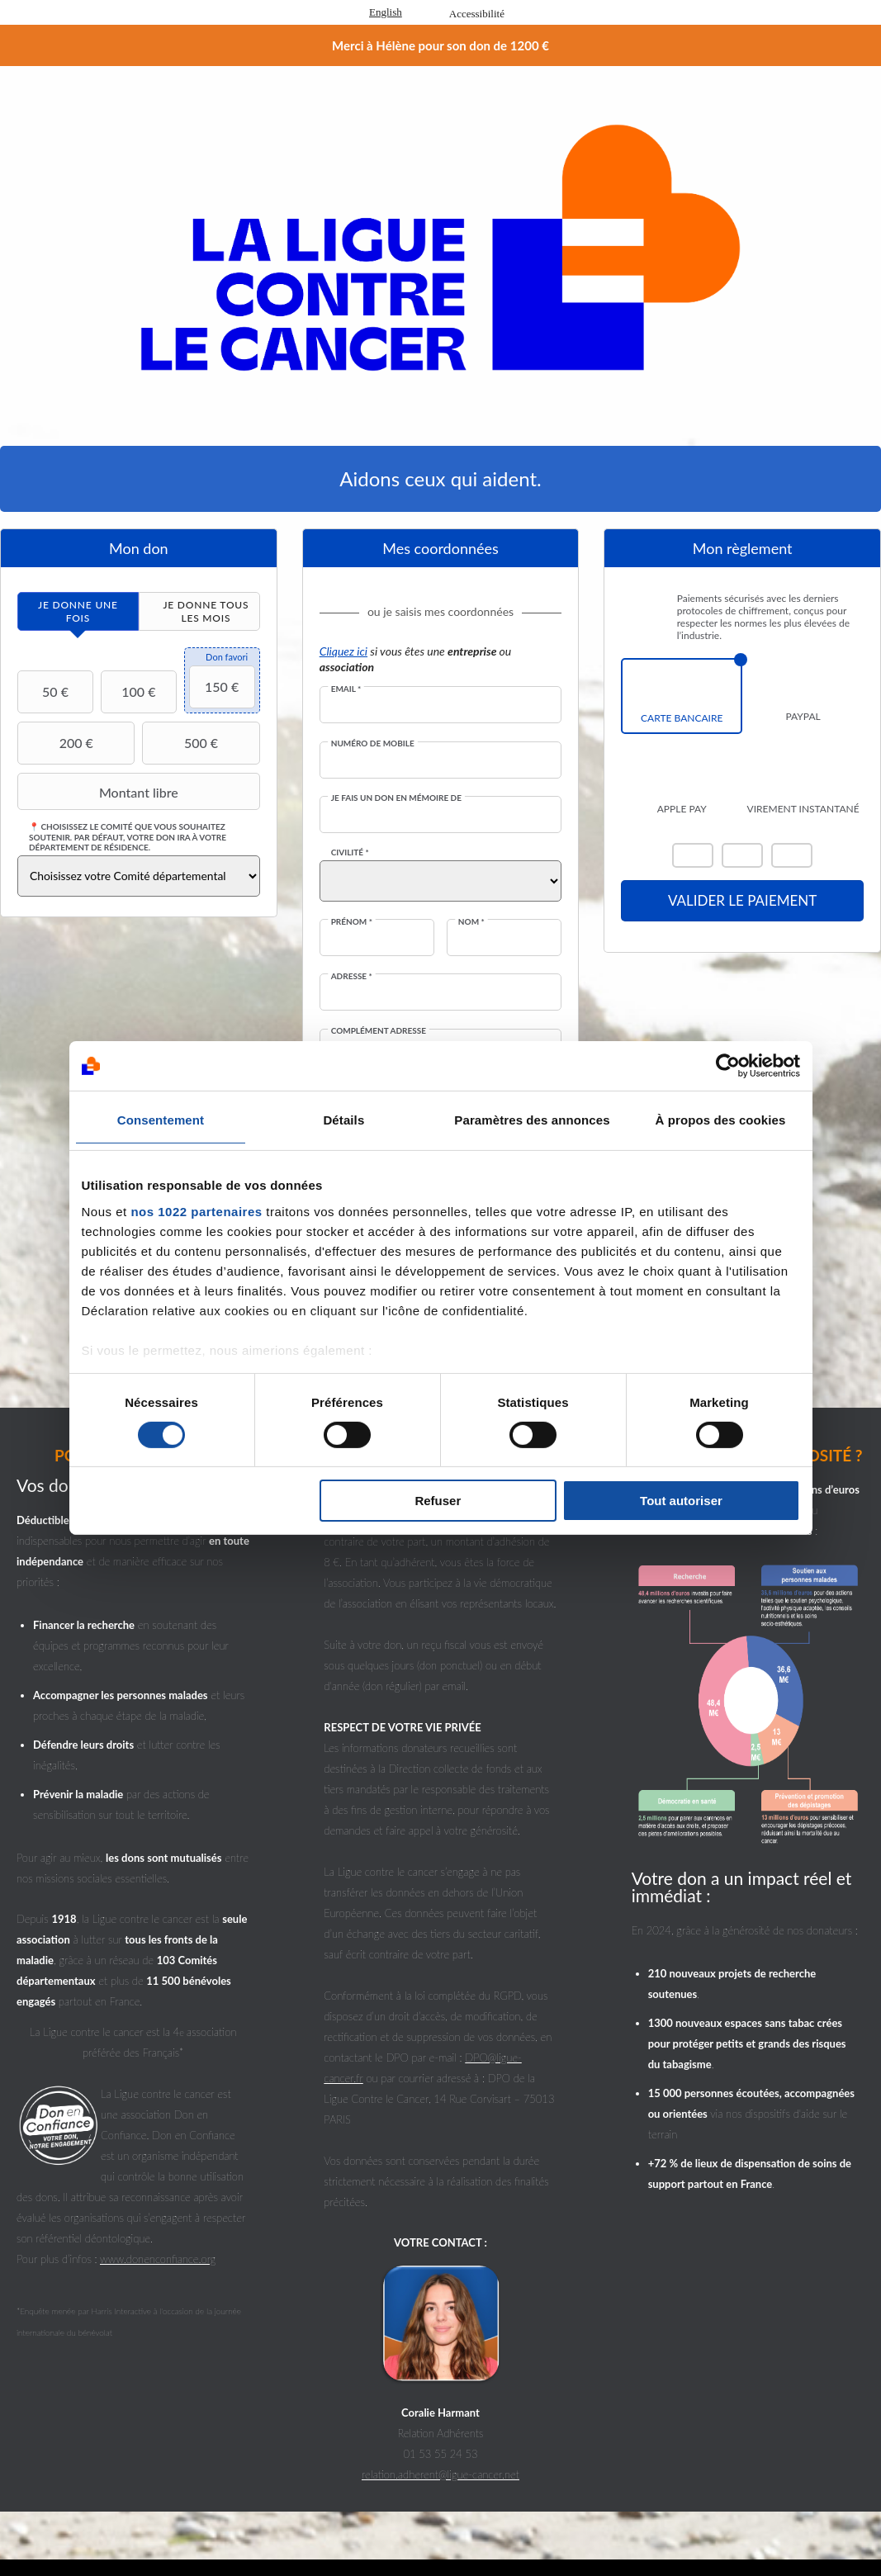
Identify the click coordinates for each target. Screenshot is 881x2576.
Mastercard (692, 855)
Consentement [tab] (160, 1120)
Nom (471, 921)
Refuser (437, 1501)
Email (346, 689)
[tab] (78, 611)
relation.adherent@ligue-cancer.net (440, 2474)
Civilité (350, 852)
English (385, 12)
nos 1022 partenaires (196, 1211)
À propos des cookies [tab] (721, 1120)
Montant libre (99, 792)
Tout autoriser (681, 1501)
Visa (742, 855)
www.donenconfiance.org (158, 2259)
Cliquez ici (343, 651)
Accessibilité (476, 13)
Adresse (351, 976)
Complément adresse (378, 1030)
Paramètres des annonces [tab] (531, 1120)
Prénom (351, 921)
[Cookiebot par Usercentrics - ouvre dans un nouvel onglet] (728, 1066)
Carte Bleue (791, 855)
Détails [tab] (343, 1120)
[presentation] (78, 611)
